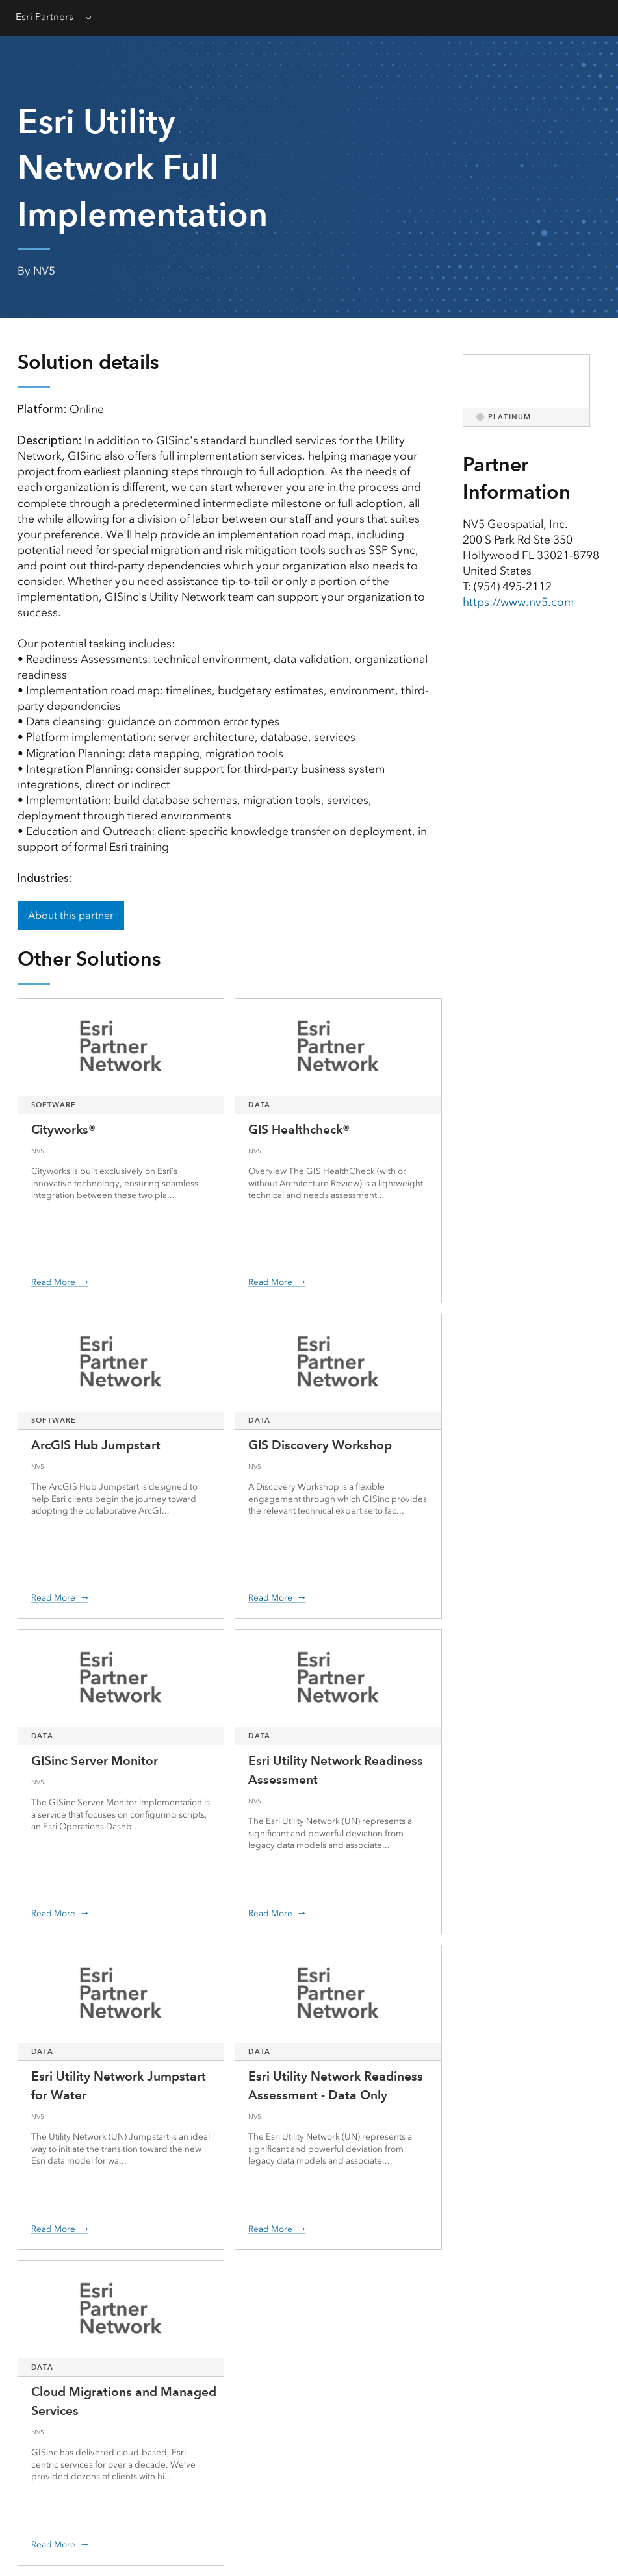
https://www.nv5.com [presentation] (518, 601)
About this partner (71, 915)
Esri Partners (44, 17)
